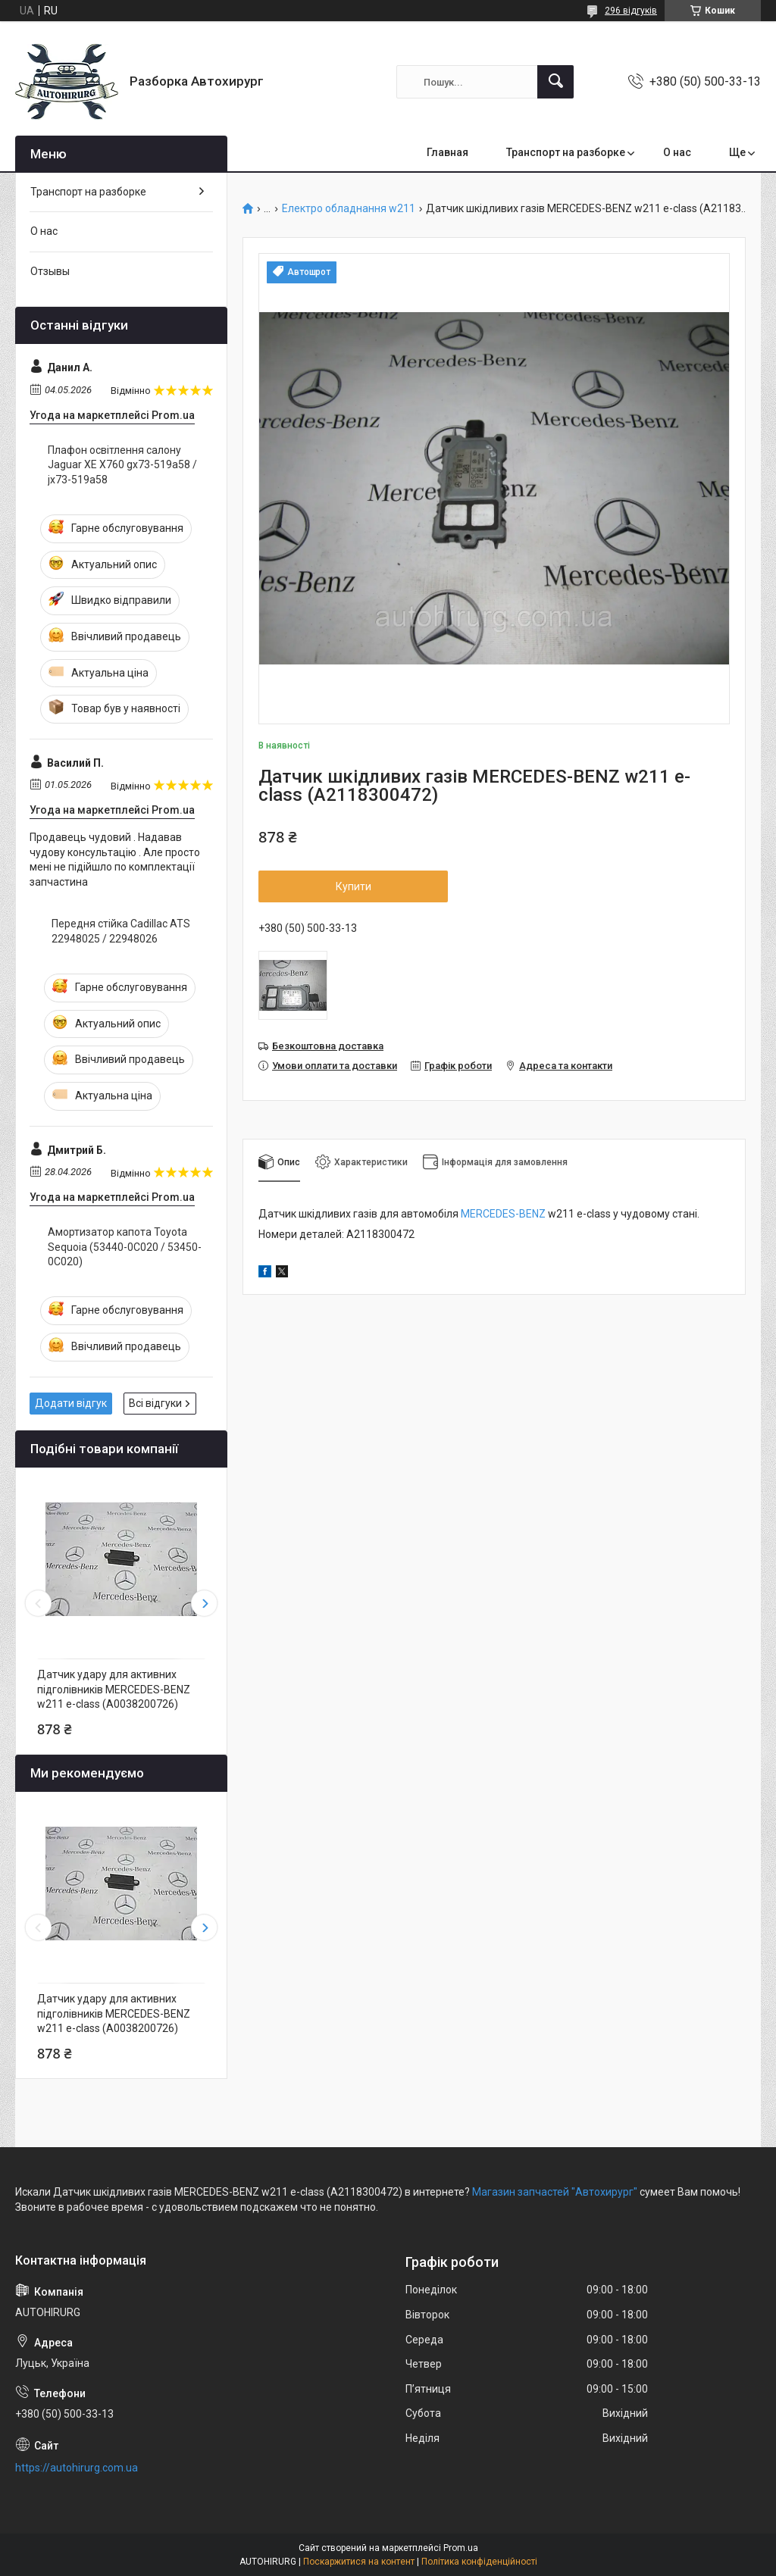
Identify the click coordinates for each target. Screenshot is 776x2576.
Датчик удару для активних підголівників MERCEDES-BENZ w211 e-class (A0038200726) (113, 1689)
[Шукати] (555, 81)
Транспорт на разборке (565, 152)
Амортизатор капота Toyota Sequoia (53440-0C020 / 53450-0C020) (125, 1247)
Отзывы (50, 271)
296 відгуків (631, 10)
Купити (353, 886)
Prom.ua (460, 2548)
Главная (447, 152)
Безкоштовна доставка (327, 1046)
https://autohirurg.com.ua (76, 2468)
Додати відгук (71, 1403)
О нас (677, 152)
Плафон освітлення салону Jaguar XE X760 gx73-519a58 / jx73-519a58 (122, 465)
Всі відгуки (155, 1403)
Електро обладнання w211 (348, 208)
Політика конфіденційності (479, 2561)
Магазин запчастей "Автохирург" (554, 2192)
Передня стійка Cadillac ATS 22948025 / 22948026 (121, 931)
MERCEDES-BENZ (503, 1214)
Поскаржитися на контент (359, 2561)
